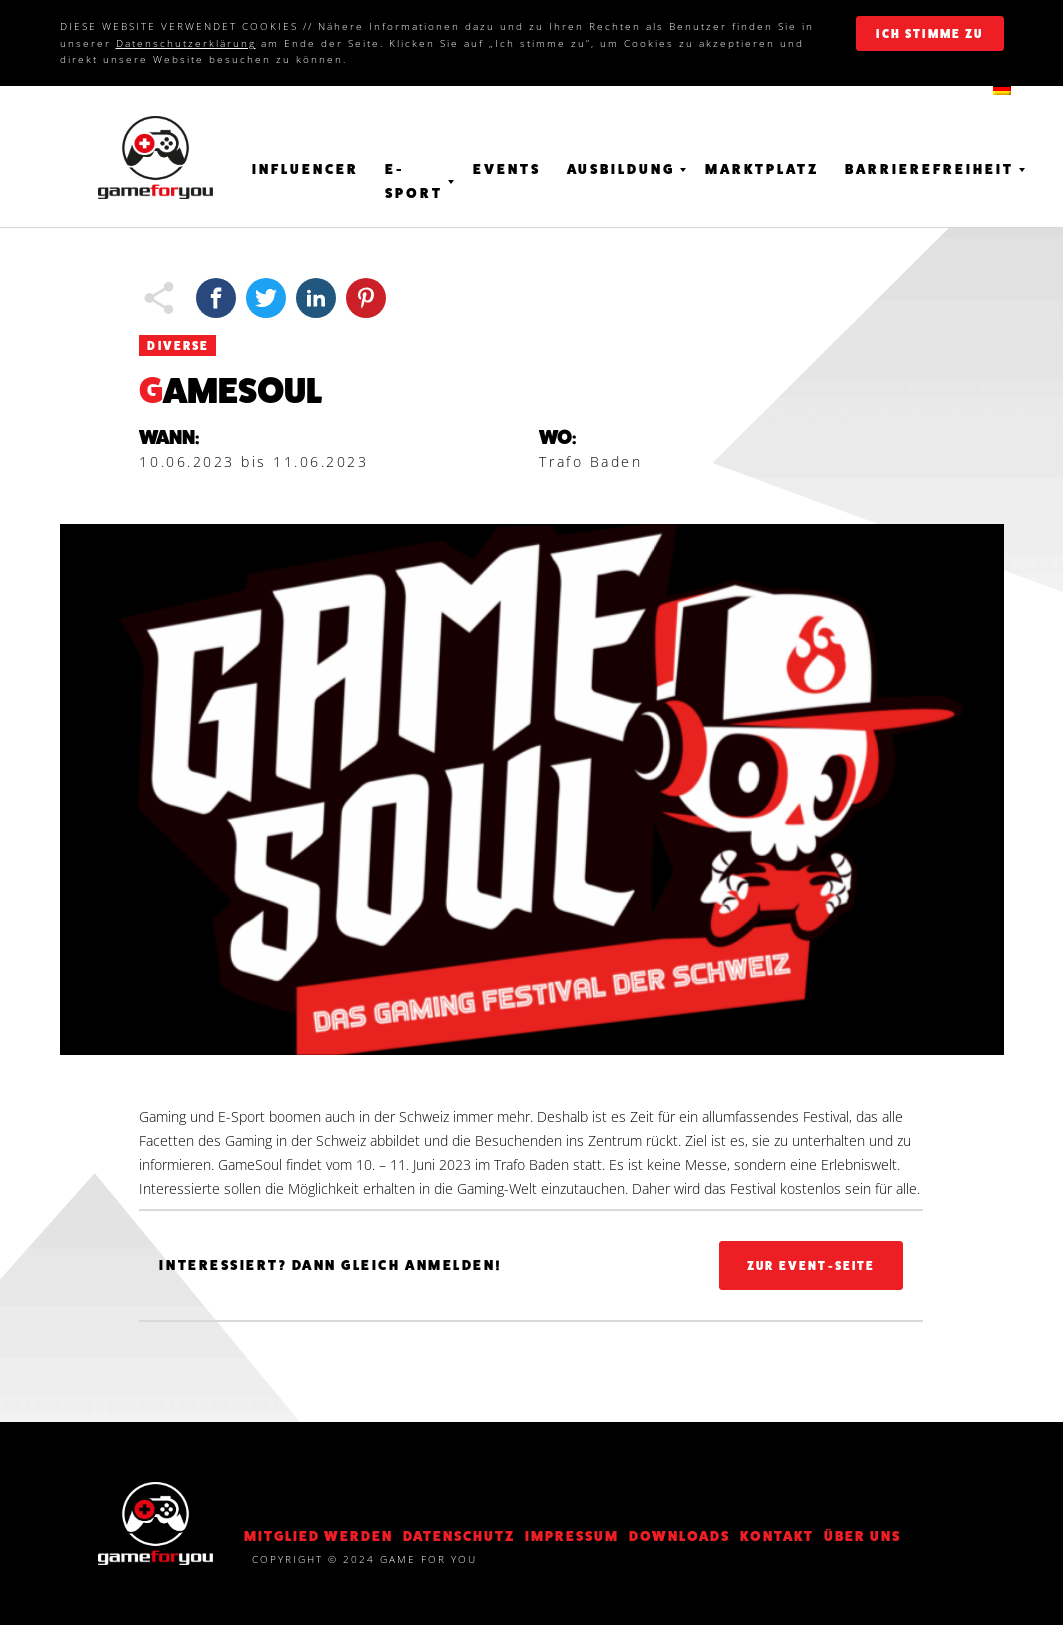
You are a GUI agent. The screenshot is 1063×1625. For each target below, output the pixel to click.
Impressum (572, 1536)
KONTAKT (777, 1536)
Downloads (679, 1536)
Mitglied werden (318, 1536)
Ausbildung (621, 169)
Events (507, 169)
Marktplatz (762, 169)
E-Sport (414, 181)
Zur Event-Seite (811, 1266)
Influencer (305, 169)
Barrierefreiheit (929, 169)
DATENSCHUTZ (459, 1536)
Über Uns (862, 1536)
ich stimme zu (929, 34)
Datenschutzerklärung (186, 43)
